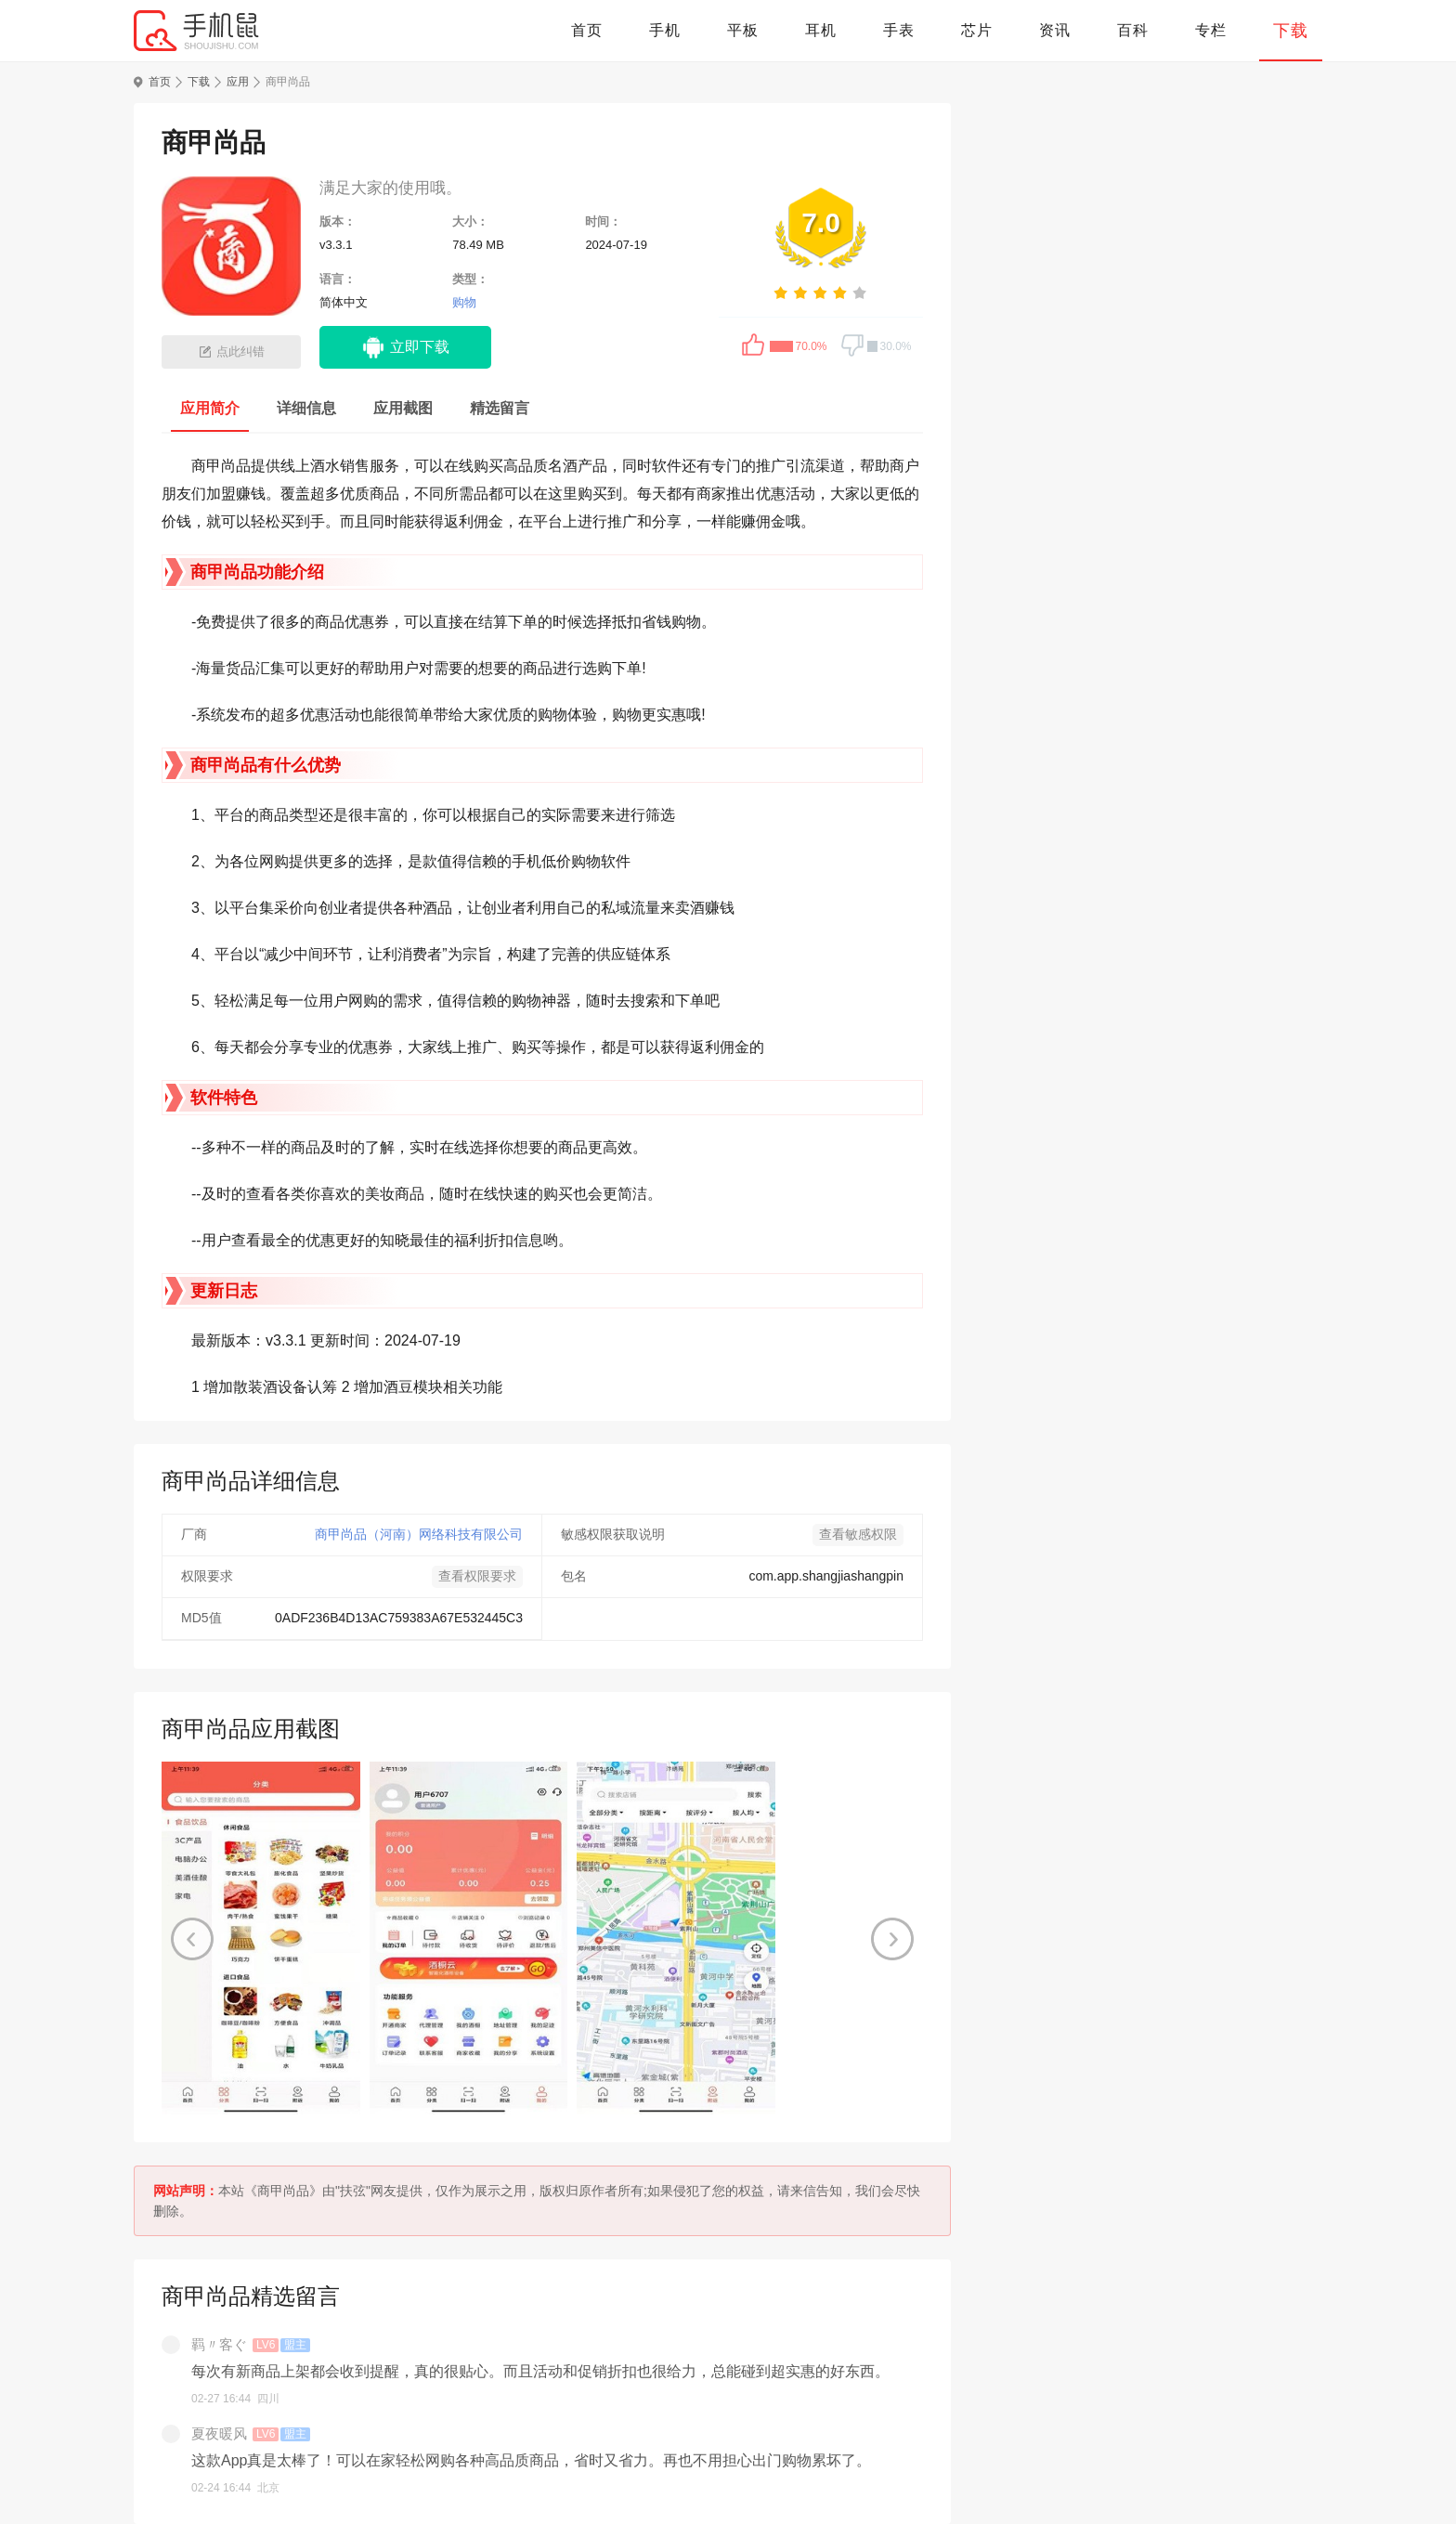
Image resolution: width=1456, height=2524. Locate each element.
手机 (665, 30)
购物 (464, 302)
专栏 (1211, 30)
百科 (1133, 30)
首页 (587, 30)
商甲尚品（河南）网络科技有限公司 (419, 1534)
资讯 (1055, 30)
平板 (743, 30)
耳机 (821, 30)
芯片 (977, 30)
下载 (1290, 30)
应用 (238, 81)
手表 (899, 30)
